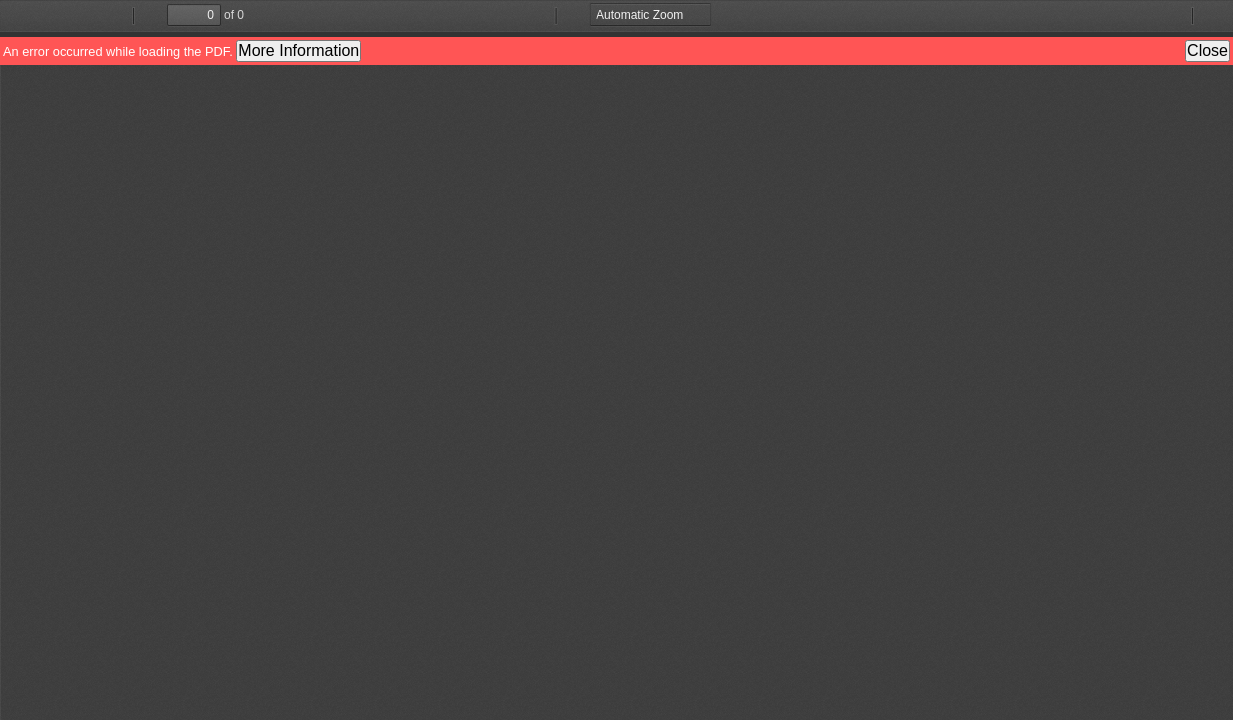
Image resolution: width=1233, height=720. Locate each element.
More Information (298, 50)
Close (1207, 50)
